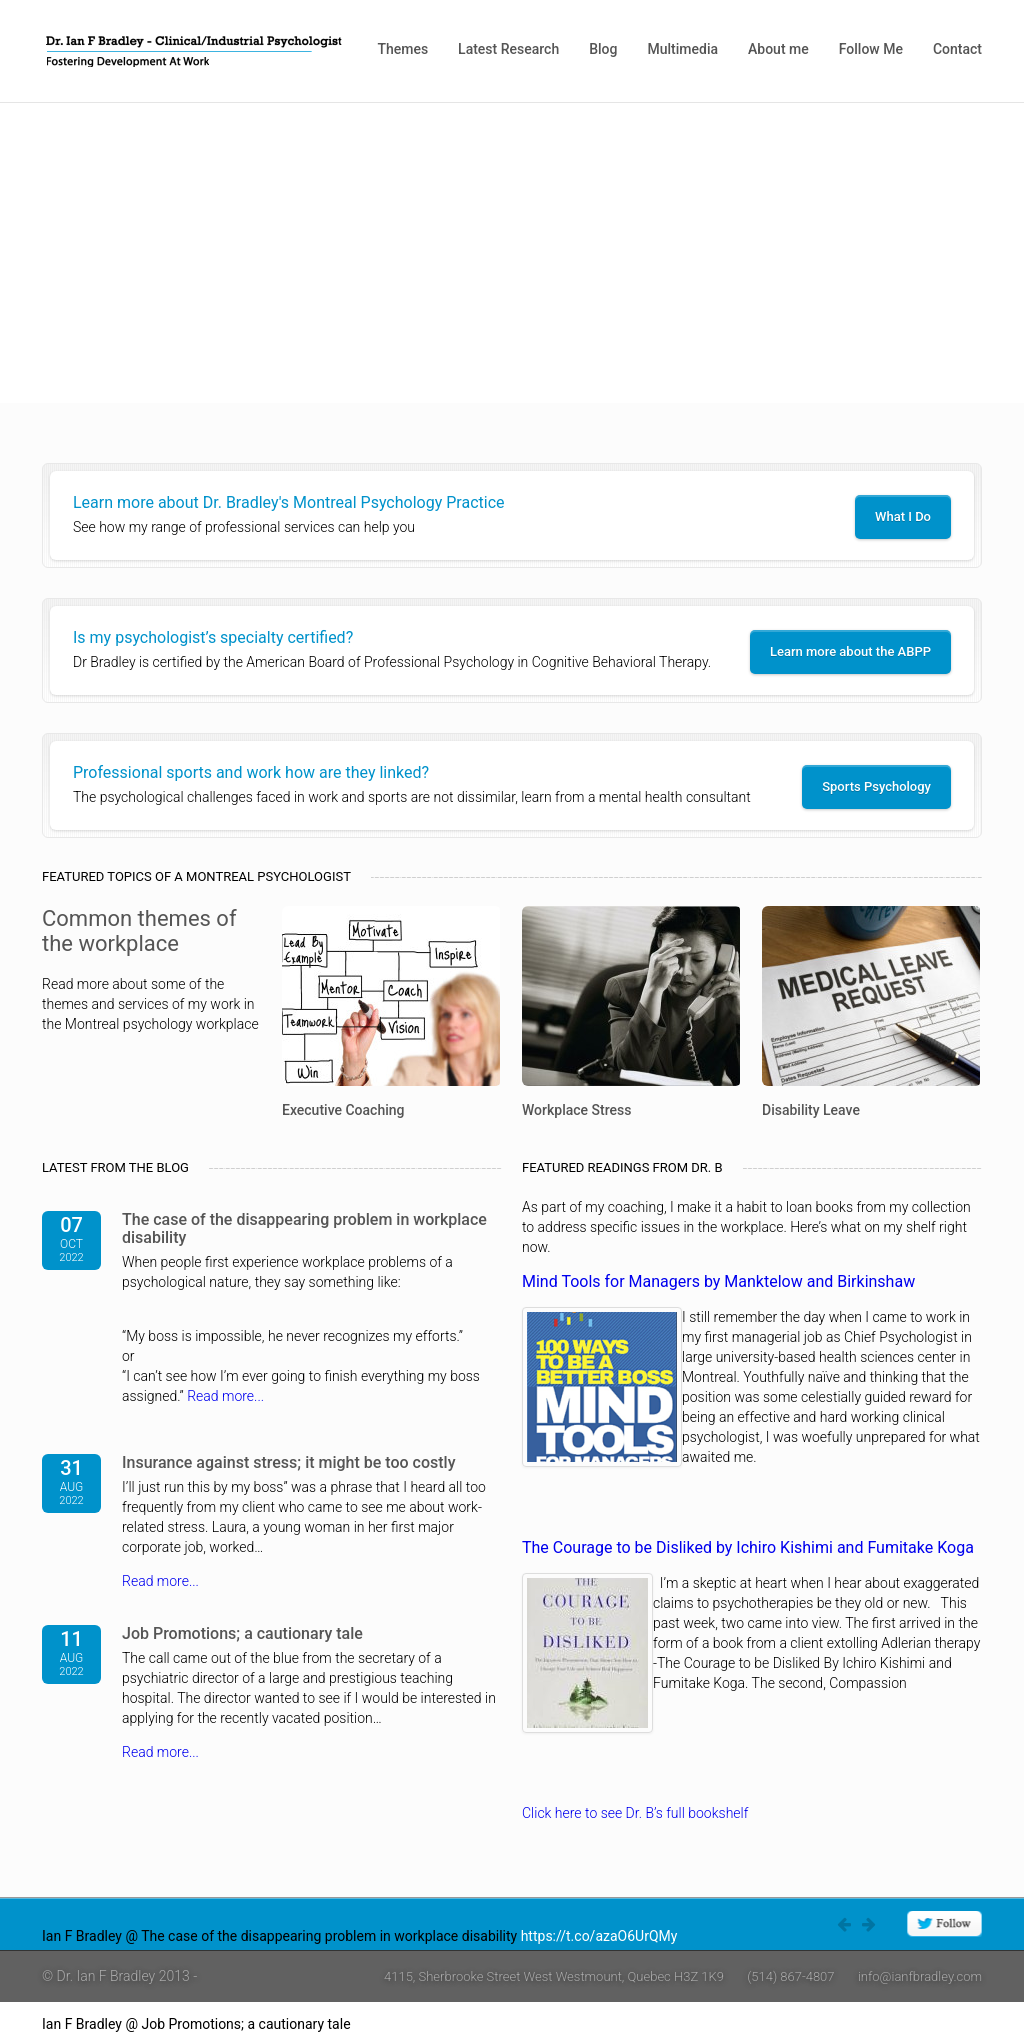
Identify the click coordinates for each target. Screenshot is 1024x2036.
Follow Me (871, 49)
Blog (603, 49)
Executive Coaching (343, 1110)
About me (778, 49)
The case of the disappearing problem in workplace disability (304, 1228)
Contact (957, 49)
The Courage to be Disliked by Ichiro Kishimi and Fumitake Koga (748, 1547)
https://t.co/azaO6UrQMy (599, 1936)
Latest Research (508, 49)
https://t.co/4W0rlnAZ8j (428, 2024)
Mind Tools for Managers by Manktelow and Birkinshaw (718, 1281)
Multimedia (682, 49)
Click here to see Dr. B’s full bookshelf (635, 1813)
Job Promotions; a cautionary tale (242, 1633)
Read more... (225, 1396)
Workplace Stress (576, 1110)
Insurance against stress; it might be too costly (289, 1462)
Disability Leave (811, 1110)
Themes (402, 49)
